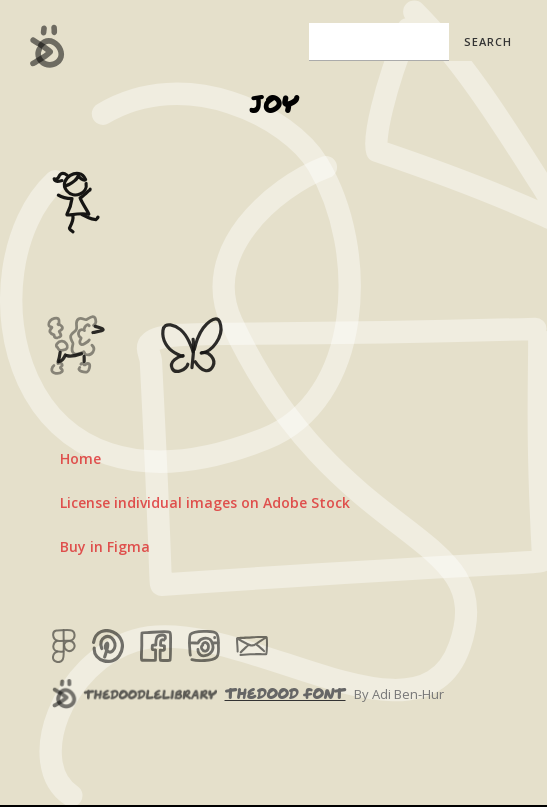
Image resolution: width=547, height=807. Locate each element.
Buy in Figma (105, 546)
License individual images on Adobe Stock (205, 502)
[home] (42, 46)
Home (80, 458)
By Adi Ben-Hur (399, 694)
